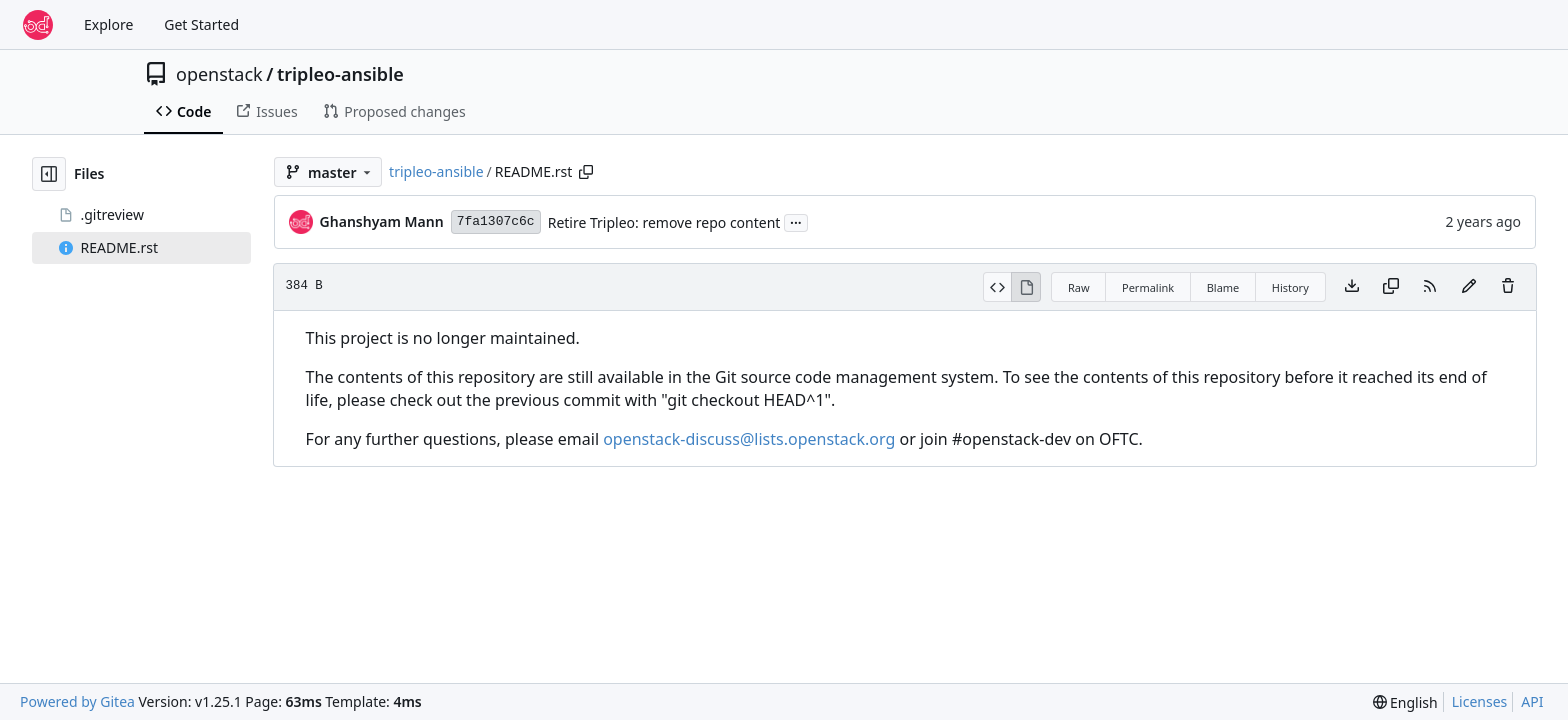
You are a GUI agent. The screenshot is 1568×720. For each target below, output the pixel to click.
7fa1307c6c (496, 221)
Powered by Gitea (77, 701)
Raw (1079, 287)
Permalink (1148, 287)
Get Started (201, 24)
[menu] (1405, 702)
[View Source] (997, 287)
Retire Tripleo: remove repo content (664, 222)
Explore (108, 24)
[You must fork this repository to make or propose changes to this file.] (1469, 287)
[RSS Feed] (1430, 287)
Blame (1223, 287)
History (1290, 287)
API (1532, 701)
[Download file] (1352, 287)
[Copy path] (586, 172)
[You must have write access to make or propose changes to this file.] (1508, 287)
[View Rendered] (1026, 287)
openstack (219, 74)
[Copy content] (1391, 287)
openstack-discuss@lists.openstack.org (749, 439)
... (796, 221)
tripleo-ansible (340, 74)
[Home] (38, 25)
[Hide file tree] (49, 174)
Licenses (1480, 701)
